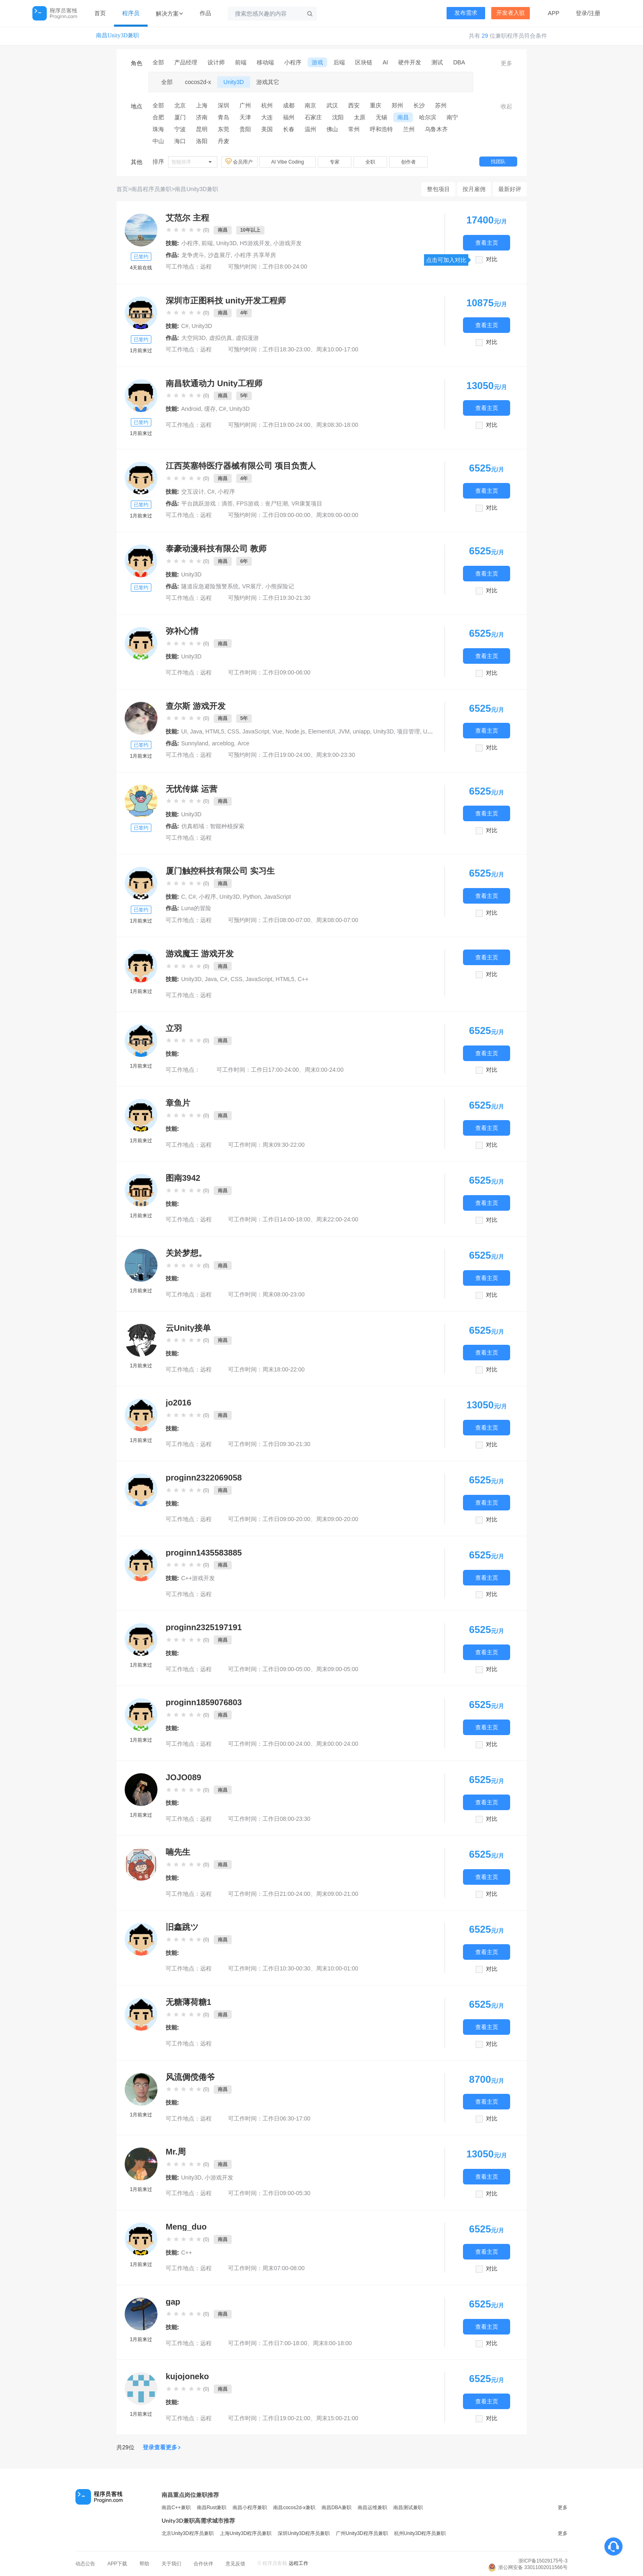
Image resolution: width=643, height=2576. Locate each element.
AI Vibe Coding (287, 162)
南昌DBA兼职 (336, 2507)
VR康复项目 (307, 503)
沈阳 (338, 117)
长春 (288, 129)
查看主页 (486, 242)
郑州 (397, 105)
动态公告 (85, 2563)
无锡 (381, 117)
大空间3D (193, 338)
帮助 (144, 2563)
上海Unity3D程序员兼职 (246, 2533)
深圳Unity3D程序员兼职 (304, 2533)
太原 (359, 117)
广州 (245, 105)
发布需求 (465, 13)
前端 (240, 62)
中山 (158, 141)
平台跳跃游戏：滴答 (207, 503)
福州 (288, 117)
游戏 (317, 62)
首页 (100, 13)
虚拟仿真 (220, 338)
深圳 (223, 105)
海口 (180, 141)
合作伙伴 (203, 2563)
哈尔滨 (427, 117)
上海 (201, 105)
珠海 (158, 129)
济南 (201, 117)
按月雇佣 (474, 189)
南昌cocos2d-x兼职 (294, 2507)
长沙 (419, 105)
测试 (437, 62)
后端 (339, 62)
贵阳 (245, 129)
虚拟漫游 (247, 338)
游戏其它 (267, 82)
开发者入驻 (510, 13)
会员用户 (239, 161)
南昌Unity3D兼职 (117, 35)
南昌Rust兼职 (212, 2507)
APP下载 (117, 2563)
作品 (205, 13)
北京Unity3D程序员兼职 (188, 2533)
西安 (354, 105)
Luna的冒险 (196, 908)
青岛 (223, 117)
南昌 (403, 117)
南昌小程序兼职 (250, 2507)
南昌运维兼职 (372, 2507)
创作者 (408, 162)
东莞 (223, 129)
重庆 (375, 105)
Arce (243, 743)
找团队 (498, 161)
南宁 (452, 117)
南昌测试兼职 (408, 2507)
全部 (158, 62)
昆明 (201, 129)
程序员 (130, 13)
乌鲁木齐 (436, 129)
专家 (335, 162)
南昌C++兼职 (176, 2507)
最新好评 (509, 189)
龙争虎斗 (192, 255)
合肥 (158, 117)
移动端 (265, 62)
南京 (310, 105)
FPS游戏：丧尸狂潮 (262, 503)
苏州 (441, 105)
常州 (354, 129)
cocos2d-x (198, 82)
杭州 (267, 105)
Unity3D (233, 82)
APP (553, 13)
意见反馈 (235, 2563)
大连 (267, 117)
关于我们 (171, 2563)
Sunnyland (194, 743)
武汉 (332, 105)
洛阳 (201, 141)
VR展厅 (252, 586)
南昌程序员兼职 (151, 189)
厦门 (180, 117)
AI (385, 62)
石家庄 (313, 117)
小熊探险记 (279, 586)
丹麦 (223, 141)
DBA (459, 62)
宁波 (180, 129)
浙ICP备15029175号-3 (543, 2560)
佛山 (332, 129)
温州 (310, 129)
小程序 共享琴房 (255, 255)
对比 (491, 259)
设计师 (216, 62)
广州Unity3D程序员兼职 (362, 2533)
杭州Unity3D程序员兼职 (420, 2533)
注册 (594, 13)
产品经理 (185, 62)
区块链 (363, 62)
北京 (180, 105)
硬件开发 (409, 62)
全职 (370, 162)
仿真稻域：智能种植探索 (212, 826)
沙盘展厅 (219, 255)
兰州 (409, 129)
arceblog (223, 743)
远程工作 (298, 2563)
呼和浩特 (381, 129)
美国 (267, 129)
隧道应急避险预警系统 (210, 586)
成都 (288, 105)
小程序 (292, 62)
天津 (245, 117)
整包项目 (438, 189)
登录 (581, 13)
